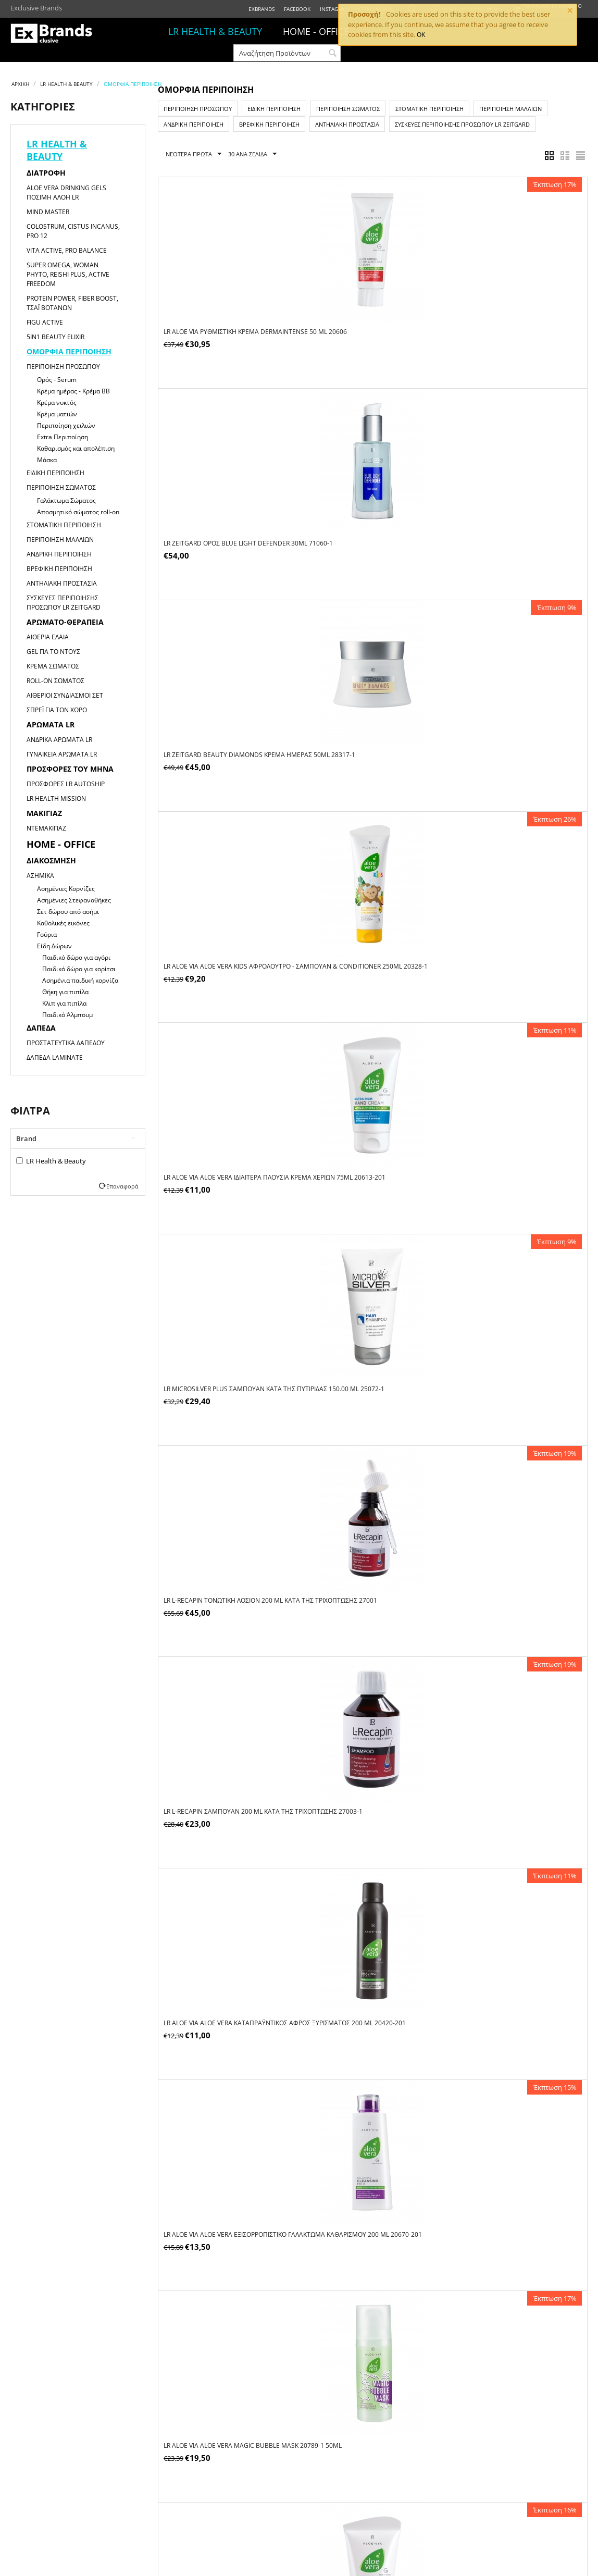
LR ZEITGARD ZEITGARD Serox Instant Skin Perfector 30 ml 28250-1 (365, 2209)
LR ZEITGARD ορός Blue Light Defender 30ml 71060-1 (369, 326)
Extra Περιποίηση (62, 436)
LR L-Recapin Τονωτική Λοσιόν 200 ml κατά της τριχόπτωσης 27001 (223, 740)
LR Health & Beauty (51, 1161)
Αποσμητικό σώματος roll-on (78, 511)
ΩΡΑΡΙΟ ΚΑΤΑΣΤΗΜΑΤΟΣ (41, 2471)
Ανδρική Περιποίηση (59, 554)
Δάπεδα (41, 1028)
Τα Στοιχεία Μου (143, 2471)
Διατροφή (46, 173)
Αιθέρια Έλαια (48, 637)
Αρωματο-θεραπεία (65, 622)
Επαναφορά (122, 1186)
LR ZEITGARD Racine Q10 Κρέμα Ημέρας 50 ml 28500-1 (226, 2209)
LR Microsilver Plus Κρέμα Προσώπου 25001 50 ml (225, 1371)
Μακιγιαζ (44, 813)
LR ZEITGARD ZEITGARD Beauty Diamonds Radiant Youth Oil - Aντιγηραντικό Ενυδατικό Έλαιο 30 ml (514, 1582)
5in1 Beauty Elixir (55, 336)
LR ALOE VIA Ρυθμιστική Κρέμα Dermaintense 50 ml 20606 (211, 326)
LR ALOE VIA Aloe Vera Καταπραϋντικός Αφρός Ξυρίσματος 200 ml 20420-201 (511, 740)
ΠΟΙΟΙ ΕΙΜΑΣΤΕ (29, 2458)
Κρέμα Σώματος (53, 666)
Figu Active (45, 322)
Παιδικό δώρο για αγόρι (76, 957)
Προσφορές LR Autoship (66, 783)
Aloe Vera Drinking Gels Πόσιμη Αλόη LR (66, 192)
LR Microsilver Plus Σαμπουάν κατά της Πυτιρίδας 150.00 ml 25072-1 (515, 533)
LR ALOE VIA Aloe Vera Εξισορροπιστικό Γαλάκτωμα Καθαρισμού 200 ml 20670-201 (225, 952)
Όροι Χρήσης (359, 2458)
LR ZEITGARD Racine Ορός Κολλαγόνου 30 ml (514, 2002)
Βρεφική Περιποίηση (59, 568)
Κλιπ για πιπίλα (64, 1003)
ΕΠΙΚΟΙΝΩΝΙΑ (27, 2483)
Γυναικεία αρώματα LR (62, 754)
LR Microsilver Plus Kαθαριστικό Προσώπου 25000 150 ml (358, 1578)
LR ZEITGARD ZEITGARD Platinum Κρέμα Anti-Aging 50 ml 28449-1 (368, 1794)
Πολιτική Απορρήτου (370, 2471)
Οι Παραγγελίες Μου (147, 2458)
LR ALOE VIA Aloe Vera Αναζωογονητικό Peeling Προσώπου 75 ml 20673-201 (512, 948)
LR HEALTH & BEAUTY (215, 31)
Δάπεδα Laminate (55, 1057)
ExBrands (261, 9)
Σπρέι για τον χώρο (57, 709)
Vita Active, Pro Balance (67, 250)
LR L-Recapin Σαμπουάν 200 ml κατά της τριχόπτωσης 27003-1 (371, 740)
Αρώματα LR (50, 724)
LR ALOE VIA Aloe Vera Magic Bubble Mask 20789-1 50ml (364, 948)
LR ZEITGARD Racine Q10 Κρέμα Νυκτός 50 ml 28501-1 (372, 2002)
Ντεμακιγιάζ (46, 828)
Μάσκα (47, 459)
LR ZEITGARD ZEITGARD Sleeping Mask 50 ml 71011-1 (512, 2209)
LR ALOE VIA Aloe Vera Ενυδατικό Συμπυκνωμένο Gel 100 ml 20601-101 (224, 1164)
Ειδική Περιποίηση (55, 472)
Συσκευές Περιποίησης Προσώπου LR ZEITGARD (64, 602)
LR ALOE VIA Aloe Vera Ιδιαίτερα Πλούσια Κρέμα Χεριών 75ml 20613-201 (369, 533)
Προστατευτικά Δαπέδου (66, 1042)
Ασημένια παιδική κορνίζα (80, 980)
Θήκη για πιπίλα (65, 991)
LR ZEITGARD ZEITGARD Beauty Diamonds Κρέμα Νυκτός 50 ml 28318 (229, 2002)
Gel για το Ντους (53, 651)
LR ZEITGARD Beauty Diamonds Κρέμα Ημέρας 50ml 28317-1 (509, 326)
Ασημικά (40, 875)
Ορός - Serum (57, 379)
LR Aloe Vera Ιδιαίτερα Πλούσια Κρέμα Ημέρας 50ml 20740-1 (366, 1164)
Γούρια (47, 934)
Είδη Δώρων (54, 946)
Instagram (334, 9)
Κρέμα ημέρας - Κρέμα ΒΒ (73, 391)
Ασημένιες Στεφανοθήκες (74, 900)
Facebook (297, 9)
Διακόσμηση (51, 860)
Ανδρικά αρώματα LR (59, 739)
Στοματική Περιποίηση (64, 525)
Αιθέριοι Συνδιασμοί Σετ (65, 695)
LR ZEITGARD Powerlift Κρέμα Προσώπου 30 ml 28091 (229, 1794)
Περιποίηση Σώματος (61, 487)
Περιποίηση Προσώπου (63, 366)
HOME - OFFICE (316, 31)
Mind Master (48, 211)
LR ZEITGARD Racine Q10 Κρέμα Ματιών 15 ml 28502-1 (510, 1794)
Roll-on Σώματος (55, 680)
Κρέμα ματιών (57, 414)
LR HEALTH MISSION (56, 798)
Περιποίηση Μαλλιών (60, 539)
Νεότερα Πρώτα (193, 154)
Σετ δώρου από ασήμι (68, 911)
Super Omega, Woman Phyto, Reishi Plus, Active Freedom (68, 274)
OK (421, 34)
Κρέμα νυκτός (57, 402)
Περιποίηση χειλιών (66, 425)
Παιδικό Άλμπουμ (67, 1014)
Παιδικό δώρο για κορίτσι (79, 968)
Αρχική (20, 84)
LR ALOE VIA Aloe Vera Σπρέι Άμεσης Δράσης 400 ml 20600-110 (506, 1164)
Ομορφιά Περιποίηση (69, 351)
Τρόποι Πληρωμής (256, 2458)
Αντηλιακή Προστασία (62, 583)
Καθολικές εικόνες (63, 923)
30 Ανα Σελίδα (252, 154)
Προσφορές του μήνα (70, 769)
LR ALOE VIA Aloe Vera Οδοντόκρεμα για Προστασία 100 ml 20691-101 (370, 1371)
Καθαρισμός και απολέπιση (76, 448)
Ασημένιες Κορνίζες (66, 888)
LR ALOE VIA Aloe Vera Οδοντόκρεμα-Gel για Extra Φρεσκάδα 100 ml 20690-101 (514, 1371)
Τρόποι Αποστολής (257, 2471)
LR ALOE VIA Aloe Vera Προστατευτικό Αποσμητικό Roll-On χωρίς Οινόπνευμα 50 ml (229, 1582)
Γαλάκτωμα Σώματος (66, 500)
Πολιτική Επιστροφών (372, 2483)
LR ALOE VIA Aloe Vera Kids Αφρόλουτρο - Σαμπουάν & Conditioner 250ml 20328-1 (229, 533)
